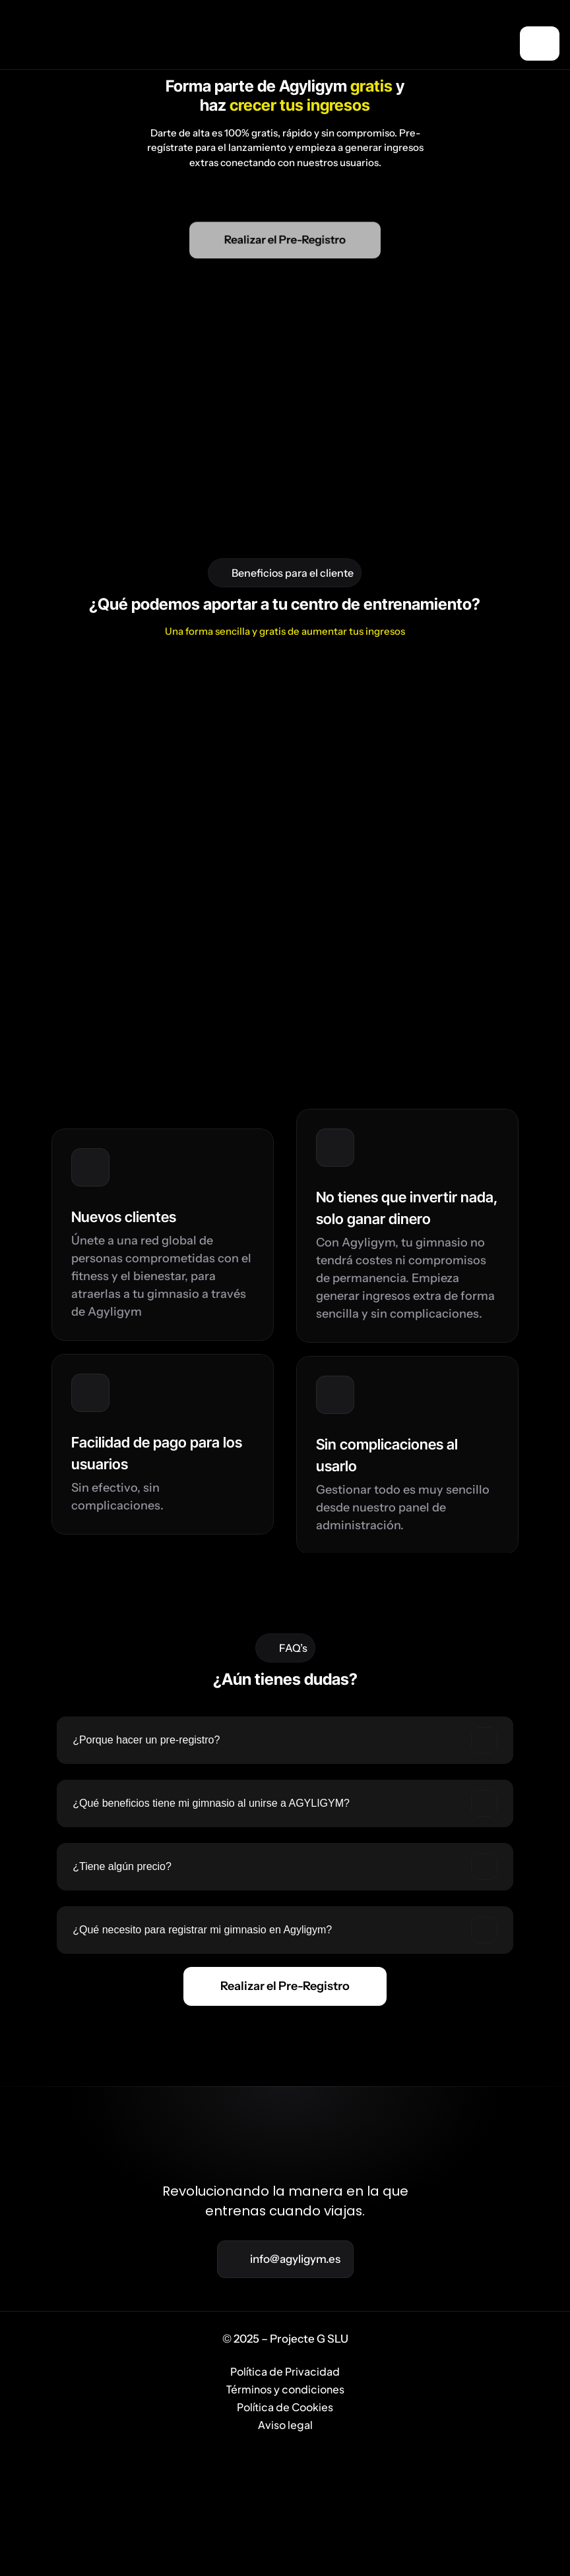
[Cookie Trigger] (299, 2458)
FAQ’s (384, 2458)
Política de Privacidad (285, 2541)
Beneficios (200, 2458)
